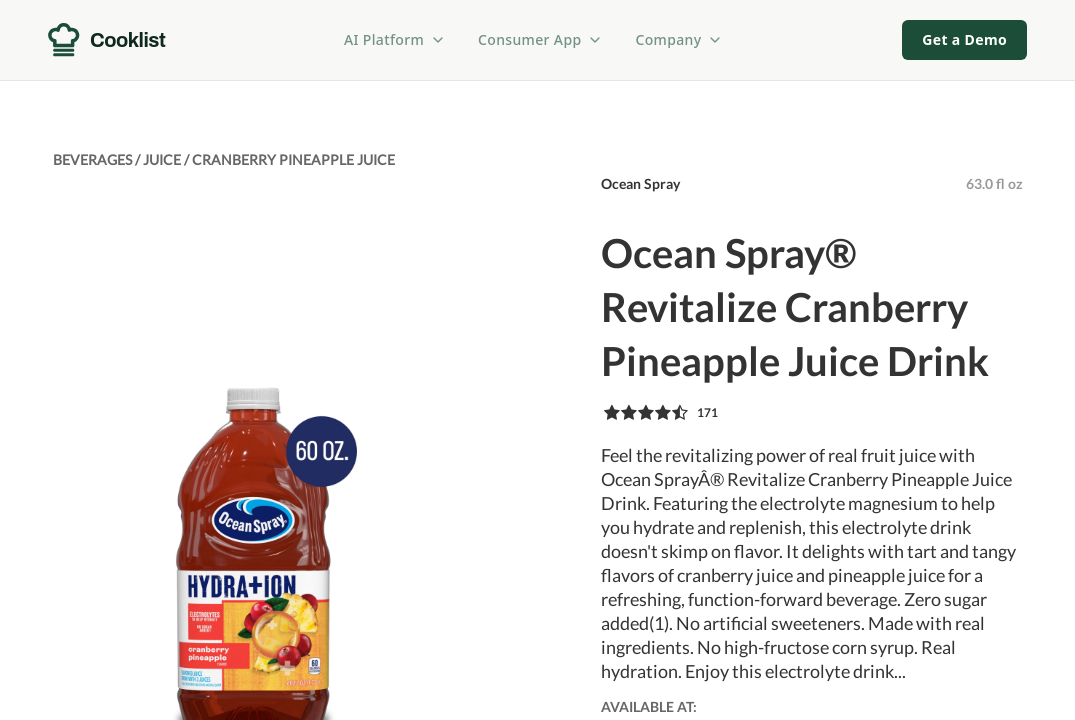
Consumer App (540, 39)
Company (679, 39)
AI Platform (395, 39)
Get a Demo (964, 39)
